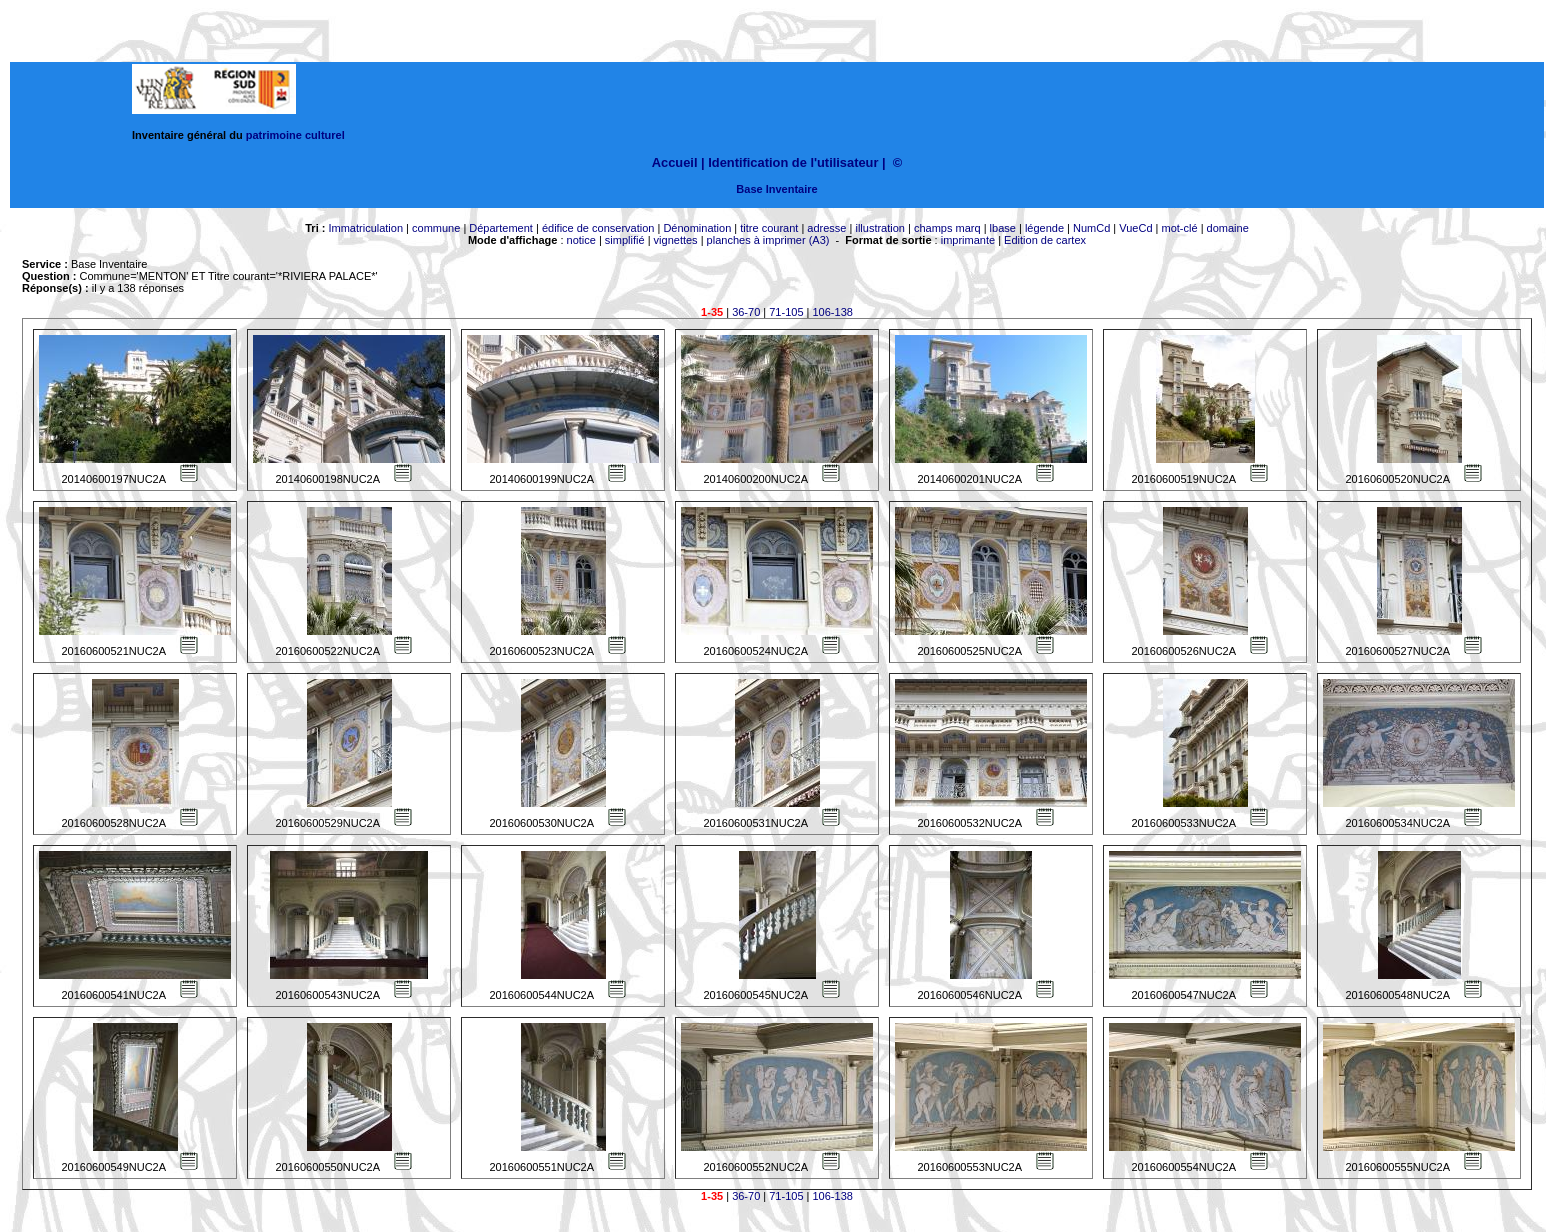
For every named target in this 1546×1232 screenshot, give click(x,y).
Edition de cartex (1045, 240)
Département (501, 228)
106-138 (833, 312)
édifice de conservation (598, 228)
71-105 (786, 312)
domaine (1228, 228)
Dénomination (697, 228)
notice (581, 240)
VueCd (1135, 228)
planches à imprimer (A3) (768, 240)
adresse (826, 228)
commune (436, 228)
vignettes (676, 240)
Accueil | (678, 162)
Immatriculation (365, 228)
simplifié (625, 240)
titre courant (769, 228)
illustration (880, 228)
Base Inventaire (776, 189)
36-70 (746, 312)
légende (1044, 228)
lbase (1003, 228)
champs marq (947, 228)
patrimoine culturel (295, 135)
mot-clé (1180, 228)
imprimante (968, 240)
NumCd (1091, 228)
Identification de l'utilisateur (793, 162)
